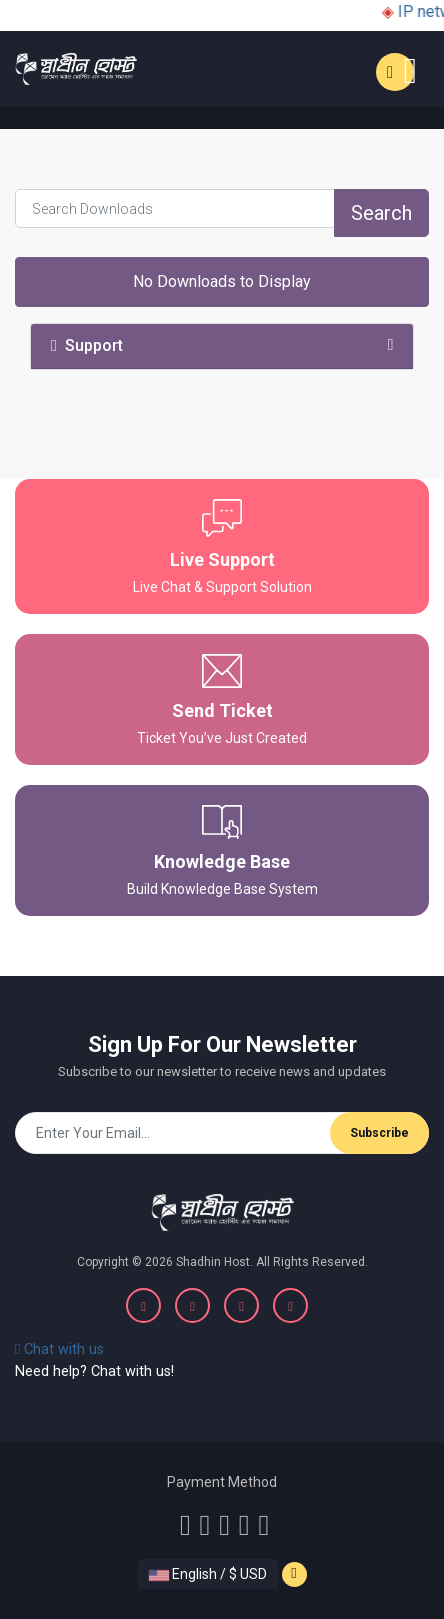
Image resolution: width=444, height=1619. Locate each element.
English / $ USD (208, 1574)
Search (381, 213)
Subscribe (379, 1133)
